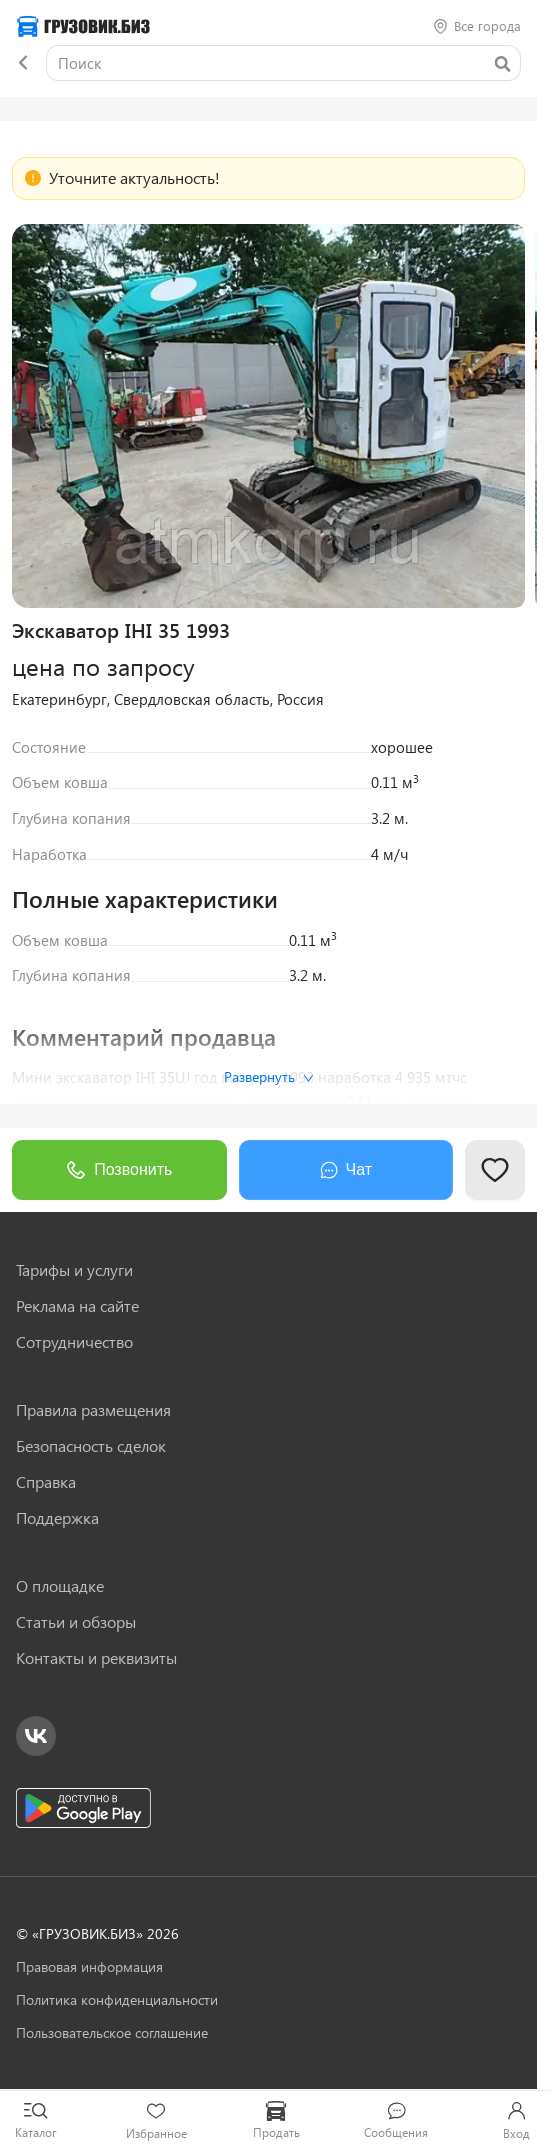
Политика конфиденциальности (117, 1999)
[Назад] (23, 63)
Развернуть (269, 1076)
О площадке (60, 1586)
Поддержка (57, 1518)
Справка (46, 1482)
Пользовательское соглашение (112, 2032)
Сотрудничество (74, 1342)
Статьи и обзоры (76, 1622)
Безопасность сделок (91, 1446)
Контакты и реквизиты (96, 1658)
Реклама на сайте (77, 1306)
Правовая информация (89, 1966)
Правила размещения (93, 1410)
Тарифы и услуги (74, 1270)
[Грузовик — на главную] (83, 26)
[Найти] (502, 64)
